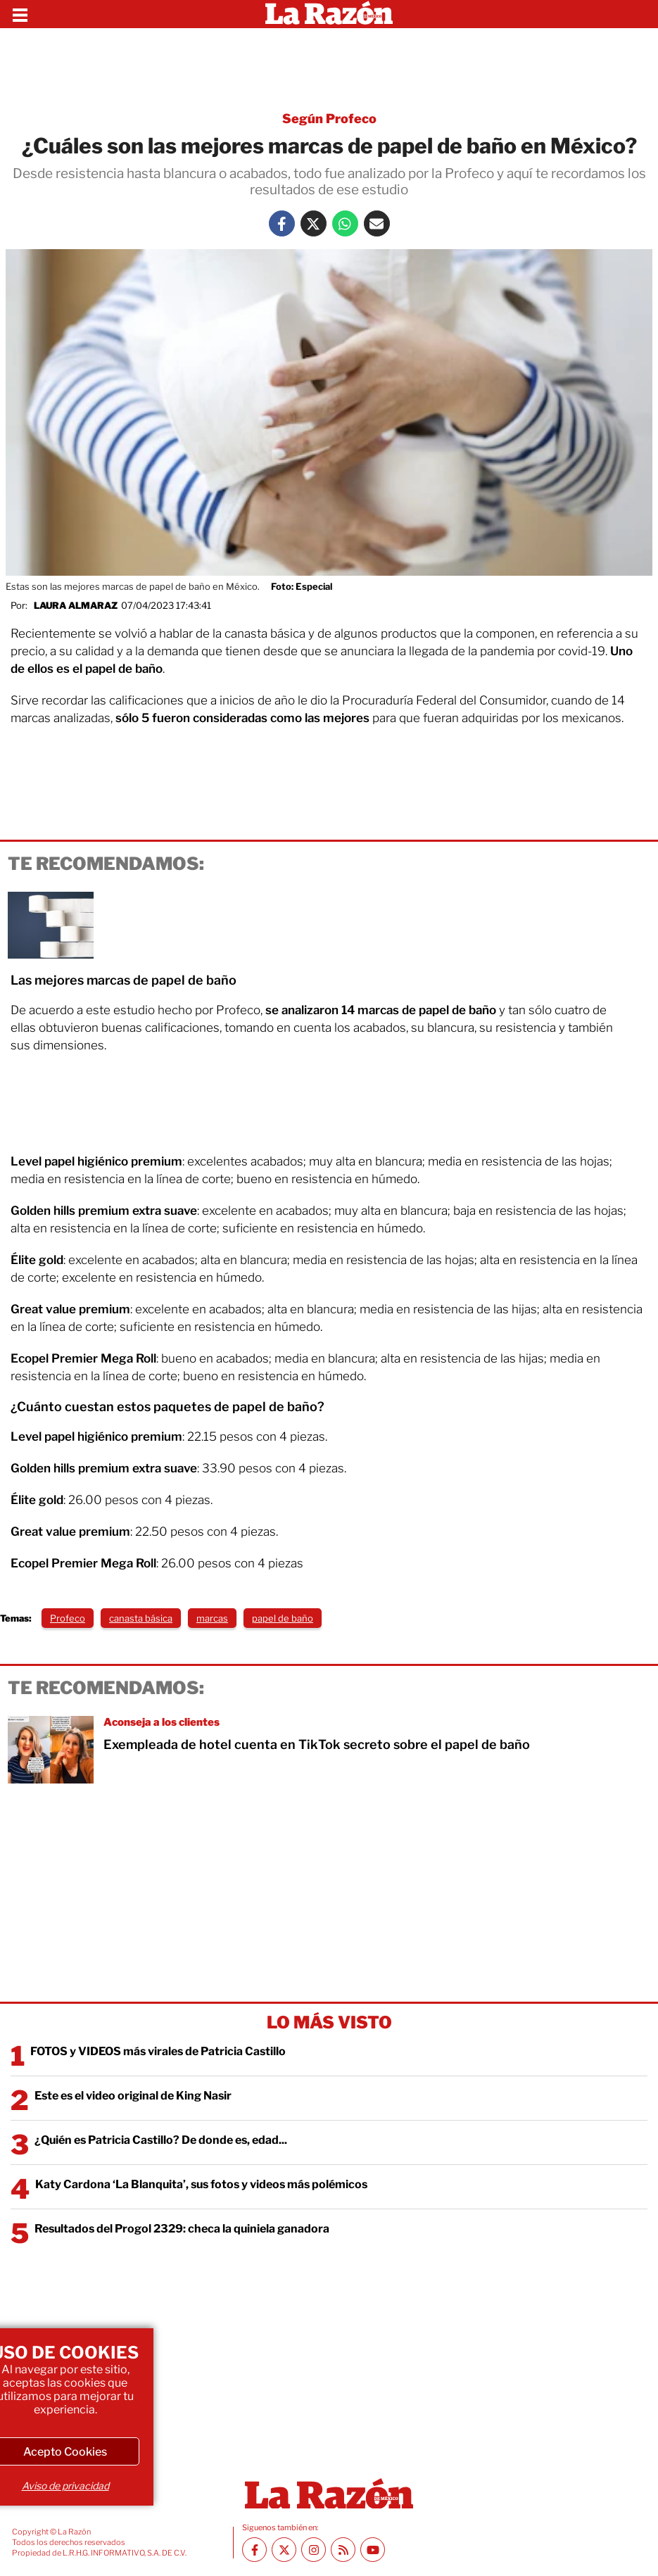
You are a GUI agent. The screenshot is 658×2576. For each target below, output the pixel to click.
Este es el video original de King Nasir (133, 2095)
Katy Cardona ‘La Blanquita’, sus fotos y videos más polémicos (201, 2184)
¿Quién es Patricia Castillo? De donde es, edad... (160, 2140)
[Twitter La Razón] (313, 223)
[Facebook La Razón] (282, 223)
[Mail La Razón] (377, 223)
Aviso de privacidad (65, 2486)
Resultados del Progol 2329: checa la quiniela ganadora (181, 2228)
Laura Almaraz (76, 605)
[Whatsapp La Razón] (345, 223)
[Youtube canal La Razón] (372, 2549)
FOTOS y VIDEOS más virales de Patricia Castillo (158, 2051)
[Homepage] (329, 14)
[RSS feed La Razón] (343, 2549)
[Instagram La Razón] (313, 2549)
